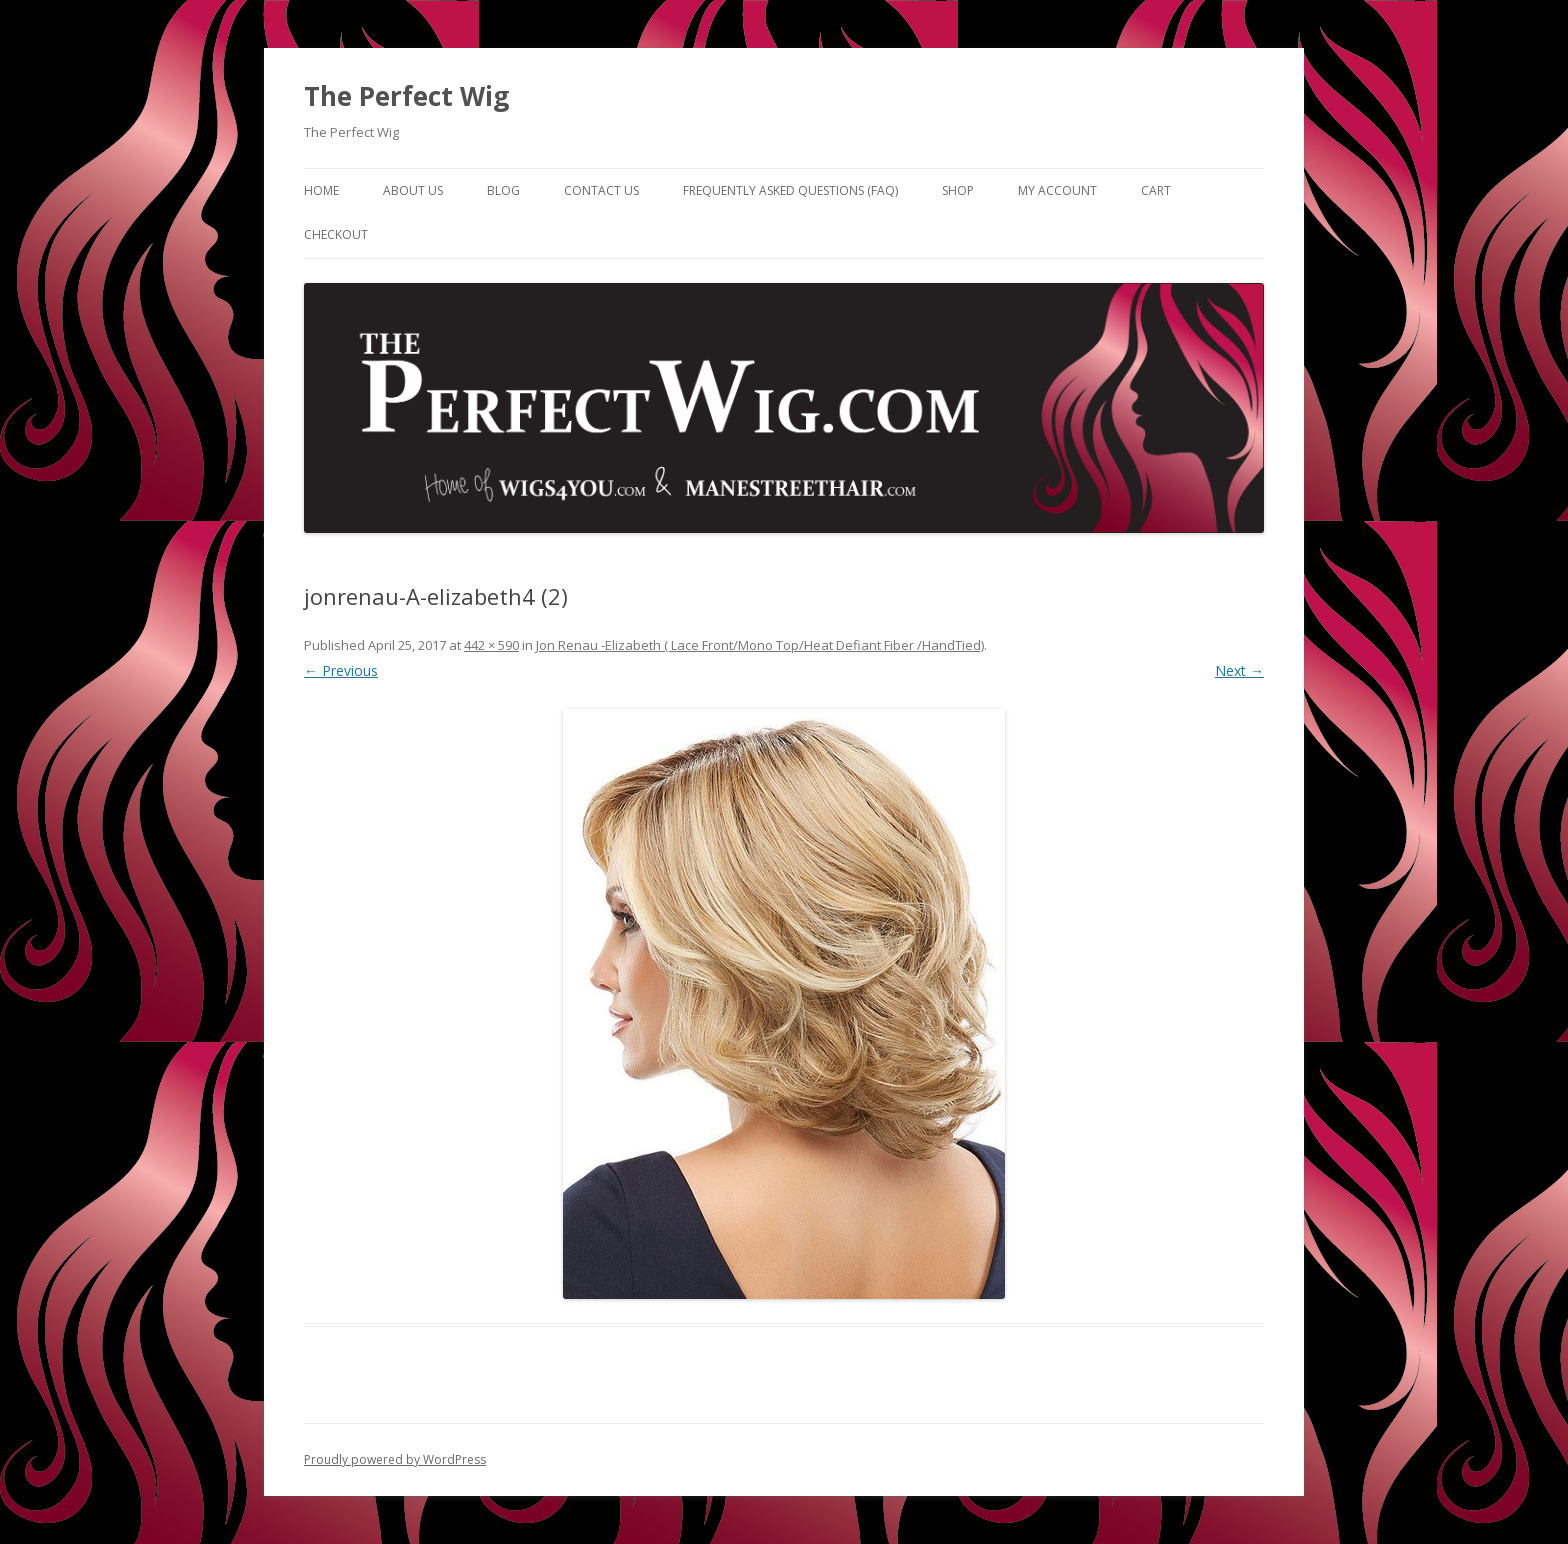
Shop (958, 190)
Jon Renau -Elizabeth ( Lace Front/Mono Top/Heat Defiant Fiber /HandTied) (760, 645)
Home (321, 190)
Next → (1239, 670)
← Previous (341, 670)
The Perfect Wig (406, 96)
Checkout (336, 234)
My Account (1057, 190)
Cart (1156, 190)
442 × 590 (491, 645)
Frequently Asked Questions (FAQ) (790, 190)
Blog (503, 190)
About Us (413, 190)
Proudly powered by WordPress (395, 1459)
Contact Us (601, 190)
